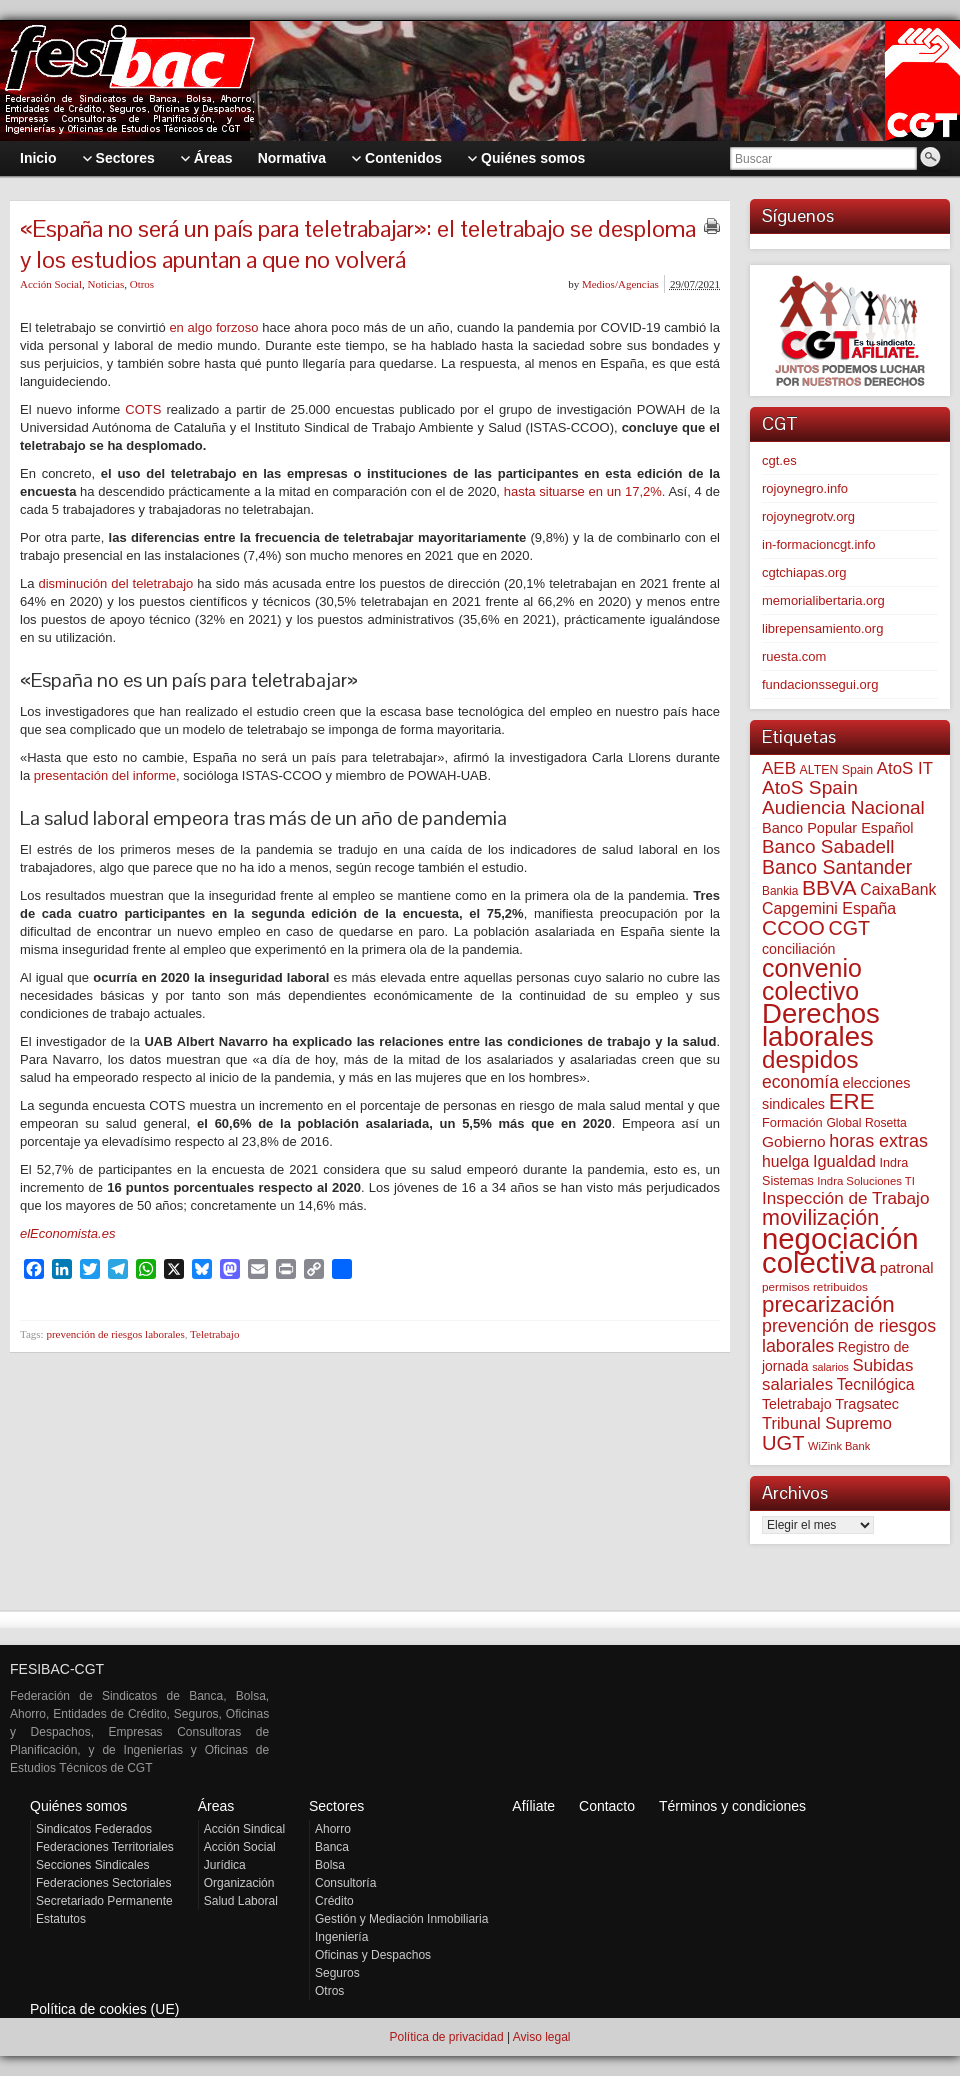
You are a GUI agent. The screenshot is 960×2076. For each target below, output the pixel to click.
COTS (145, 409)
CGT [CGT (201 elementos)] (850, 928)
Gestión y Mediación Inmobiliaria (401, 1919)
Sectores (336, 1806)
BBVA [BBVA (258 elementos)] (829, 887)
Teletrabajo (214, 1334)
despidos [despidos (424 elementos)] (810, 1059)
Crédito (334, 1901)
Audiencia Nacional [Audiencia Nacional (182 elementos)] (843, 807)
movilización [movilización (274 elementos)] (820, 1218)
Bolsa (330, 1865)
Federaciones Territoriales (105, 1847)
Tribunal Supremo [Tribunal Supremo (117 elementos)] (827, 1423)
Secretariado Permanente (104, 1901)
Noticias (106, 284)
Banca (332, 1847)
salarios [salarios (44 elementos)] (830, 1367)
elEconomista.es (67, 1233)
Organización (239, 1883)
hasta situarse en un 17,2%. (585, 491)
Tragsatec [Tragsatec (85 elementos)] (867, 1404)
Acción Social (51, 284)
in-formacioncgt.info (818, 544)
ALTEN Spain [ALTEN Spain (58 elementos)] (837, 770)
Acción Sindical (244, 1829)
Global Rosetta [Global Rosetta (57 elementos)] (866, 1123)
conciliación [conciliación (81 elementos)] (799, 949)
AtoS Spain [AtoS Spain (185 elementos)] (810, 787)
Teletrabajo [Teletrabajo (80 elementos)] (797, 1404)
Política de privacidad (446, 2037)
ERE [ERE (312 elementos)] (852, 1101)
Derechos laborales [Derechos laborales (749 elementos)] (821, 1025)
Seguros (337, 1973)
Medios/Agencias (620, 284)
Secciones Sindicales (92, 1865)
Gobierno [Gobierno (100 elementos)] (794, 1141)
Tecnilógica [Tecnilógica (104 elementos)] (876, 1384)
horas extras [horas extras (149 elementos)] (878, 1141)
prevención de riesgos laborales (115, 1334)
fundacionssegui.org (820, 684)
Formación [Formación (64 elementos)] (792, 1122)
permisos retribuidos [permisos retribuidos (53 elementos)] (815, 1286)
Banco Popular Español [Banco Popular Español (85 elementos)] (838, 828)
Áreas (216, 1806)
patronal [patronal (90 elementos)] (907, 1267)
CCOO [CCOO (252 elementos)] (793, 927)
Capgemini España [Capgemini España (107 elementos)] (829, 908)
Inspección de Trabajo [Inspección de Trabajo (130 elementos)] (845, 1198)
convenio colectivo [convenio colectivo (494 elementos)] (812, 979)
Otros (142, 284)
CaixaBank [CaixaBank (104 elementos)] (898, 889)
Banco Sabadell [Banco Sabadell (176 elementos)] (828, 846)
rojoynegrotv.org (808, 516)
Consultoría (345, 1883)
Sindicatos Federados (94, 1829)
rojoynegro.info (805, 488)
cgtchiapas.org (804, 572)
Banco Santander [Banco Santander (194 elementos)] (837, 867)
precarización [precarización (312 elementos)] (828, 1304)
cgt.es (779, 460)
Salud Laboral (241, 1901)
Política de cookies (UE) (104, 2009)
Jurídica (225, 1865)
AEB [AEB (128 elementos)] (779, 768)
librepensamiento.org (822, 628)
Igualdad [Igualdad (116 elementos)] (844, 1161)
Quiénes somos (78, 1806)
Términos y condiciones (732, 1806)
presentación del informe (105, 775)
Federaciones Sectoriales (103, 1883)
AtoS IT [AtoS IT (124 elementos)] (905, 768)
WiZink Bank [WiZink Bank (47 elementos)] (839, 1446)
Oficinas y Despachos (373, 1955)
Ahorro (333, 1829)
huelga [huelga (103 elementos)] (785, 1161)
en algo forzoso (213, 327)
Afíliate (533, 1806)
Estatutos (61, 1919)
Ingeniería (341, 1937)
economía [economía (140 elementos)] (800, 1082)
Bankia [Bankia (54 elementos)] (780, 891)
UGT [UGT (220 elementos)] (783, 1443)
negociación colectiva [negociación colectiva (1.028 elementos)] (840, 1250)
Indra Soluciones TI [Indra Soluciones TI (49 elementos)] (866, 1181)
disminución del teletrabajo (116, 583)
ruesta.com (794, 656)
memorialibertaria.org (823, 600)
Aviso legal (542, 2037)
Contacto (607, 1806)
